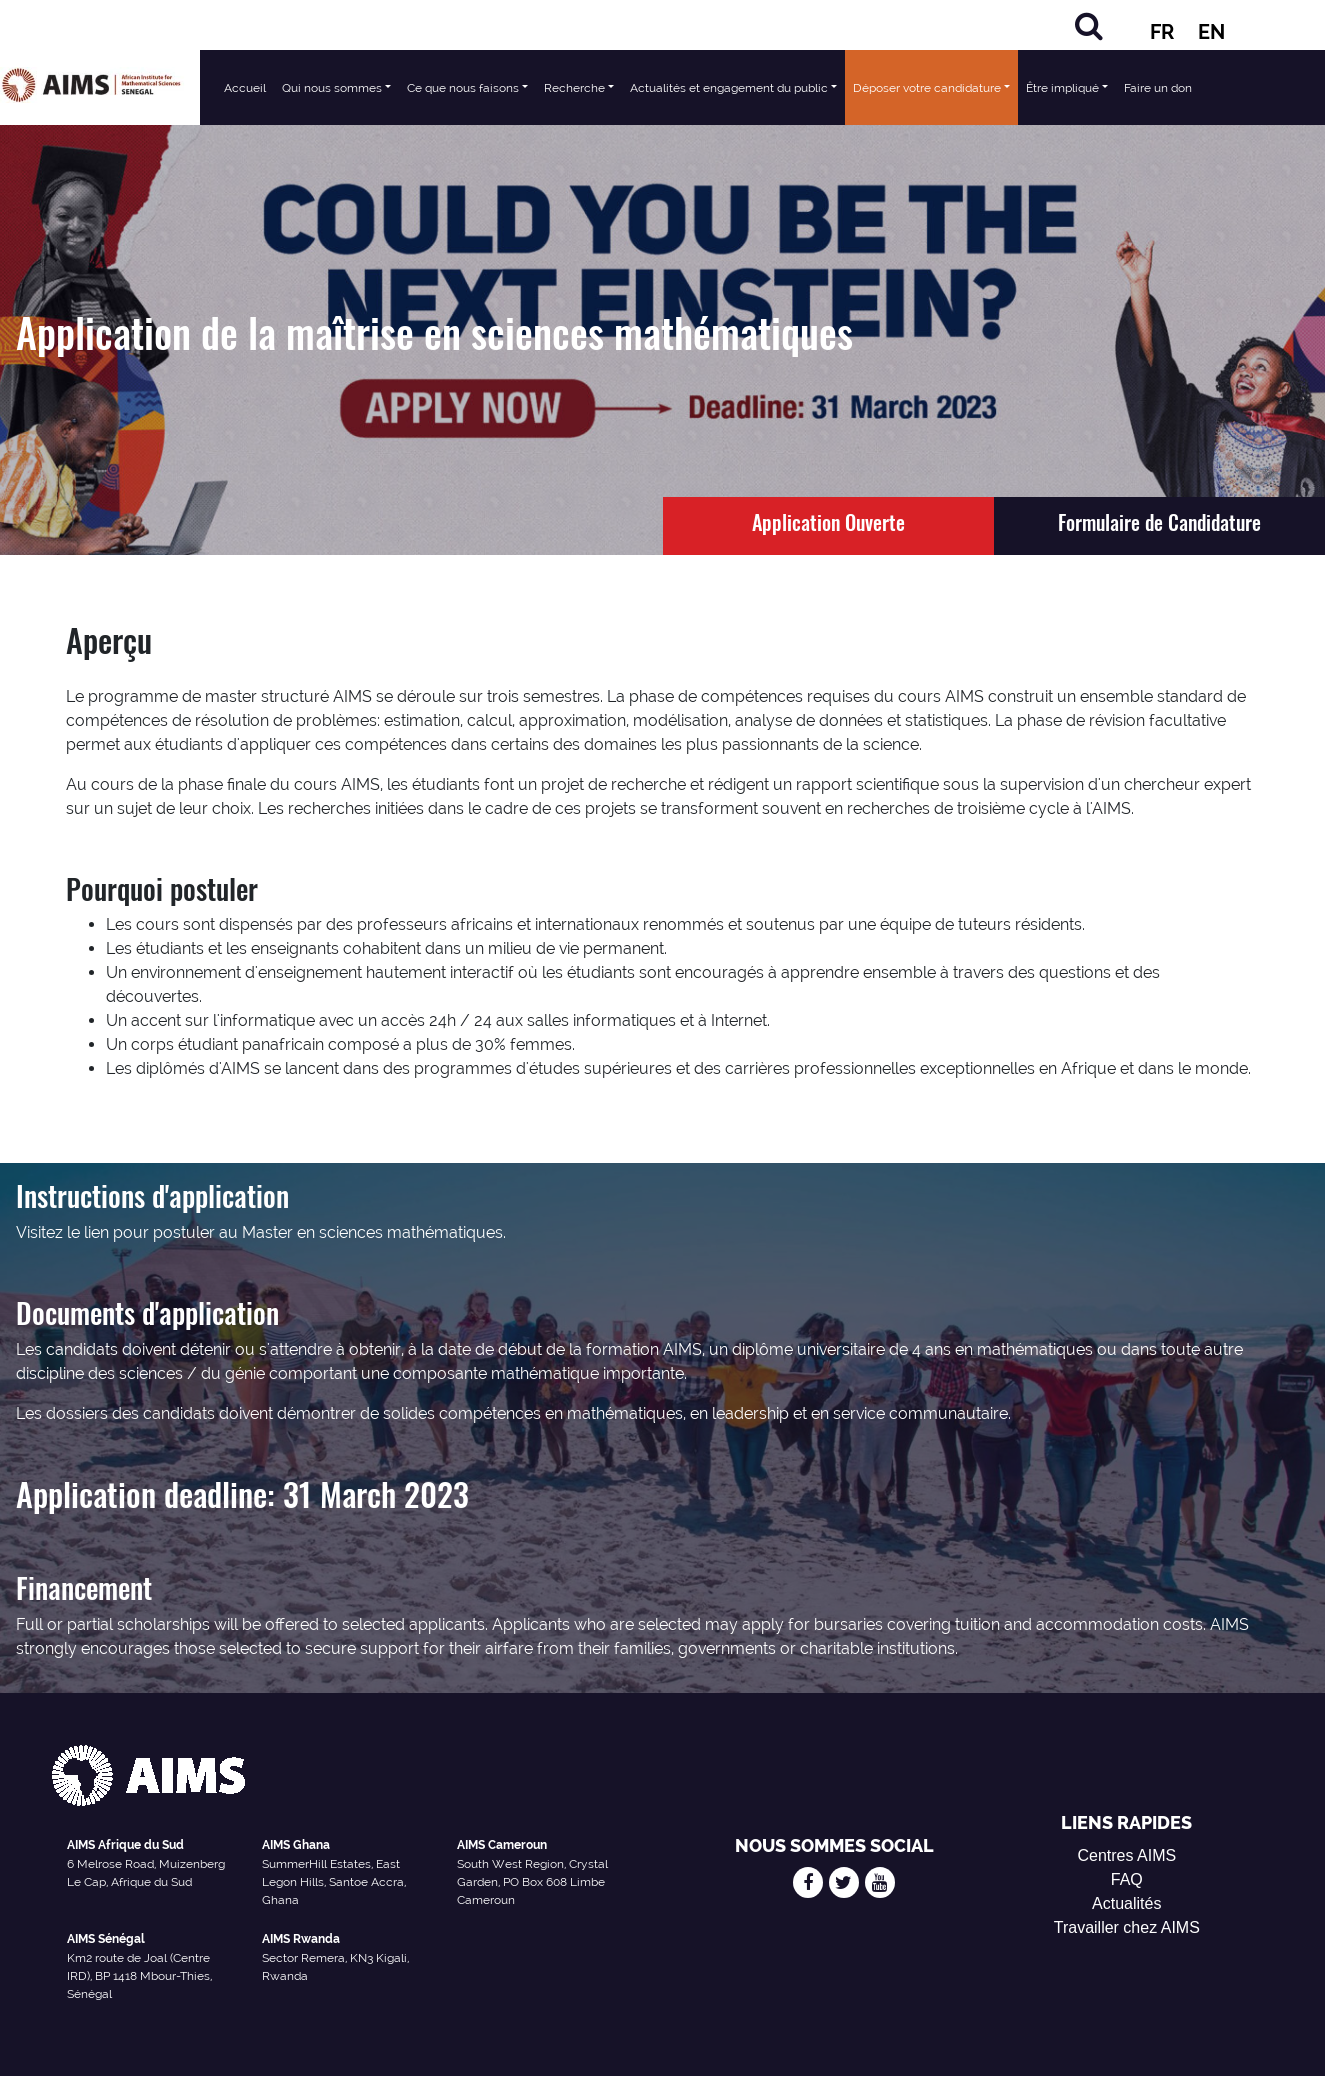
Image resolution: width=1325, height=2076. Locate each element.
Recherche (574, 88)
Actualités (1126, 1903)
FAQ (1127, 1879)
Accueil (245, 88)
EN (1211, 32)
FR (1162, 32)
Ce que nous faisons (463, 88)
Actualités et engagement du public (729, 88)
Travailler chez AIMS (1127, 1927)
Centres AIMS (1126, 1855)
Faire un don (1158, 88)
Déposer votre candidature (927, 88)
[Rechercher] (1089, 25)
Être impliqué (1062, 88)
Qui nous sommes (332, 88)
